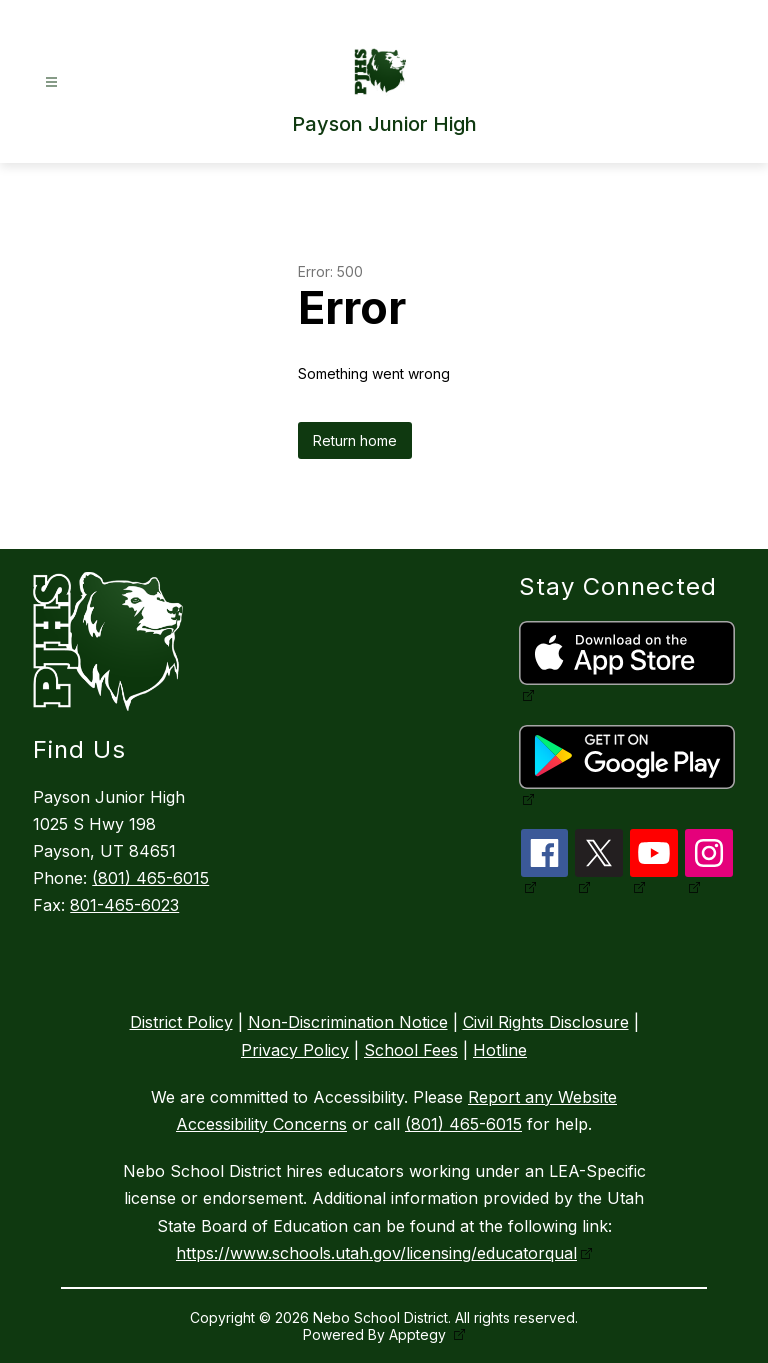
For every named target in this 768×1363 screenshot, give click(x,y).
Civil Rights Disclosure (546, 1022)
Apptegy (419, 1334)
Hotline (500, 1050)
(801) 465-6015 (150, 878)
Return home (355, 440)
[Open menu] (51, 82)
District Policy (181, 1022)
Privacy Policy (295, 1050)
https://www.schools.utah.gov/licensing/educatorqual (376, 1253)
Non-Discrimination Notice (348, 1022)
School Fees (411, 1050)
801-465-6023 (124, 905)
